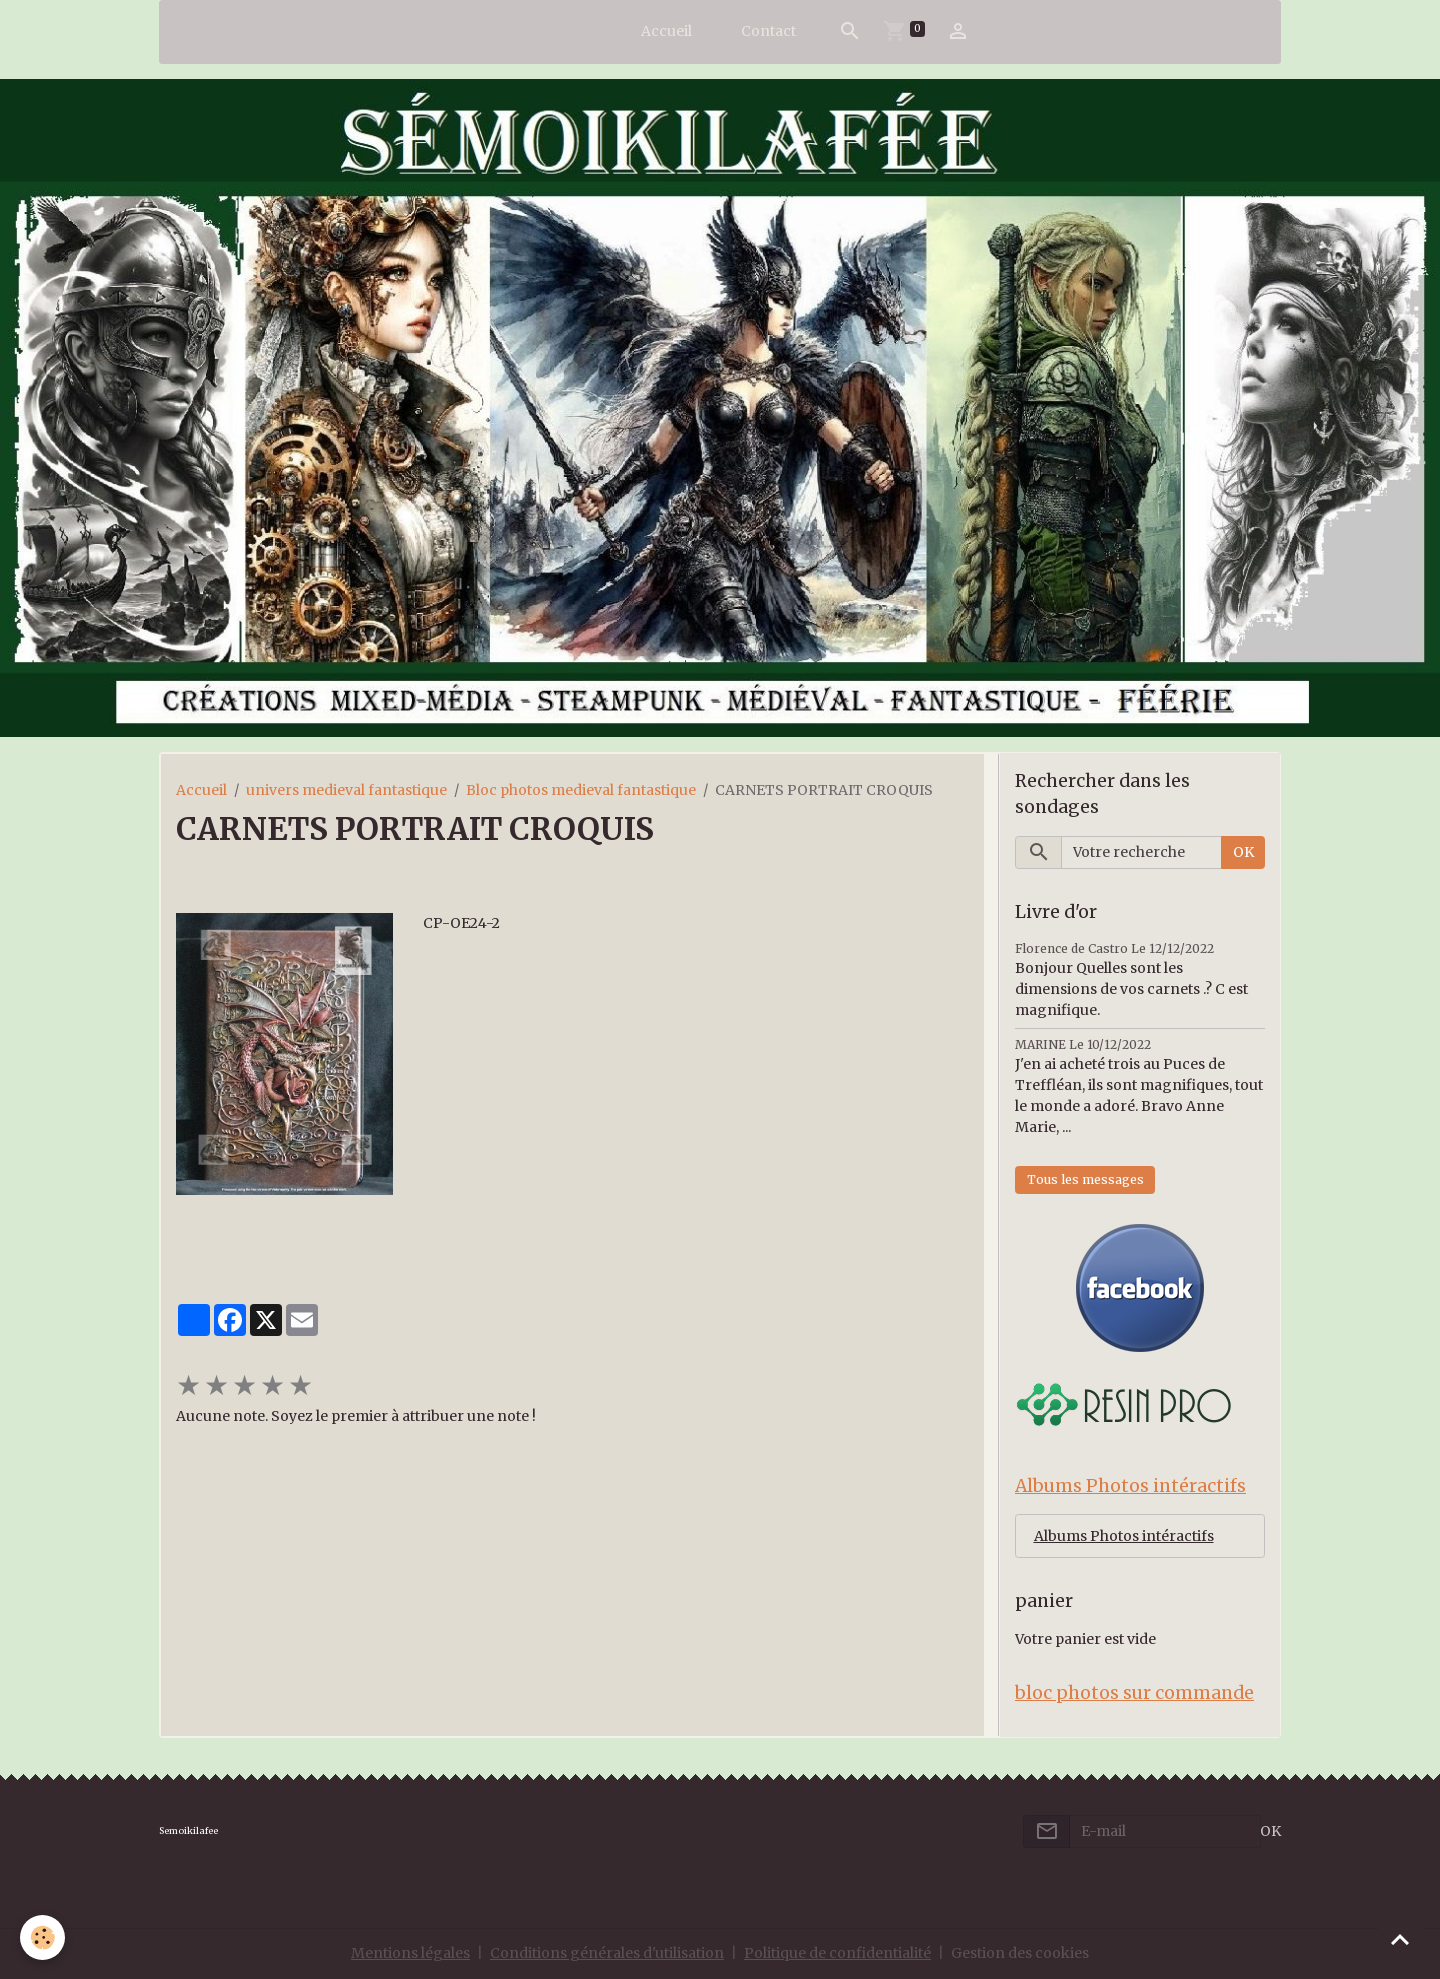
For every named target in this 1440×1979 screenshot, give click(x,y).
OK (1243, 852)
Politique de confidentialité (837, 1953)
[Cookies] (42, 1937)
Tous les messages (1085, 1179)
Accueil (666, 31)
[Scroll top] (1400, 1939)
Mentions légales (410, 1953)
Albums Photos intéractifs (1124, 1536)
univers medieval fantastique (346, 790)
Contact (768, 31)
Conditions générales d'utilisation (607, 1953)
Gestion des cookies (1020, 1953)
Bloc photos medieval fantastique (581, 790)
